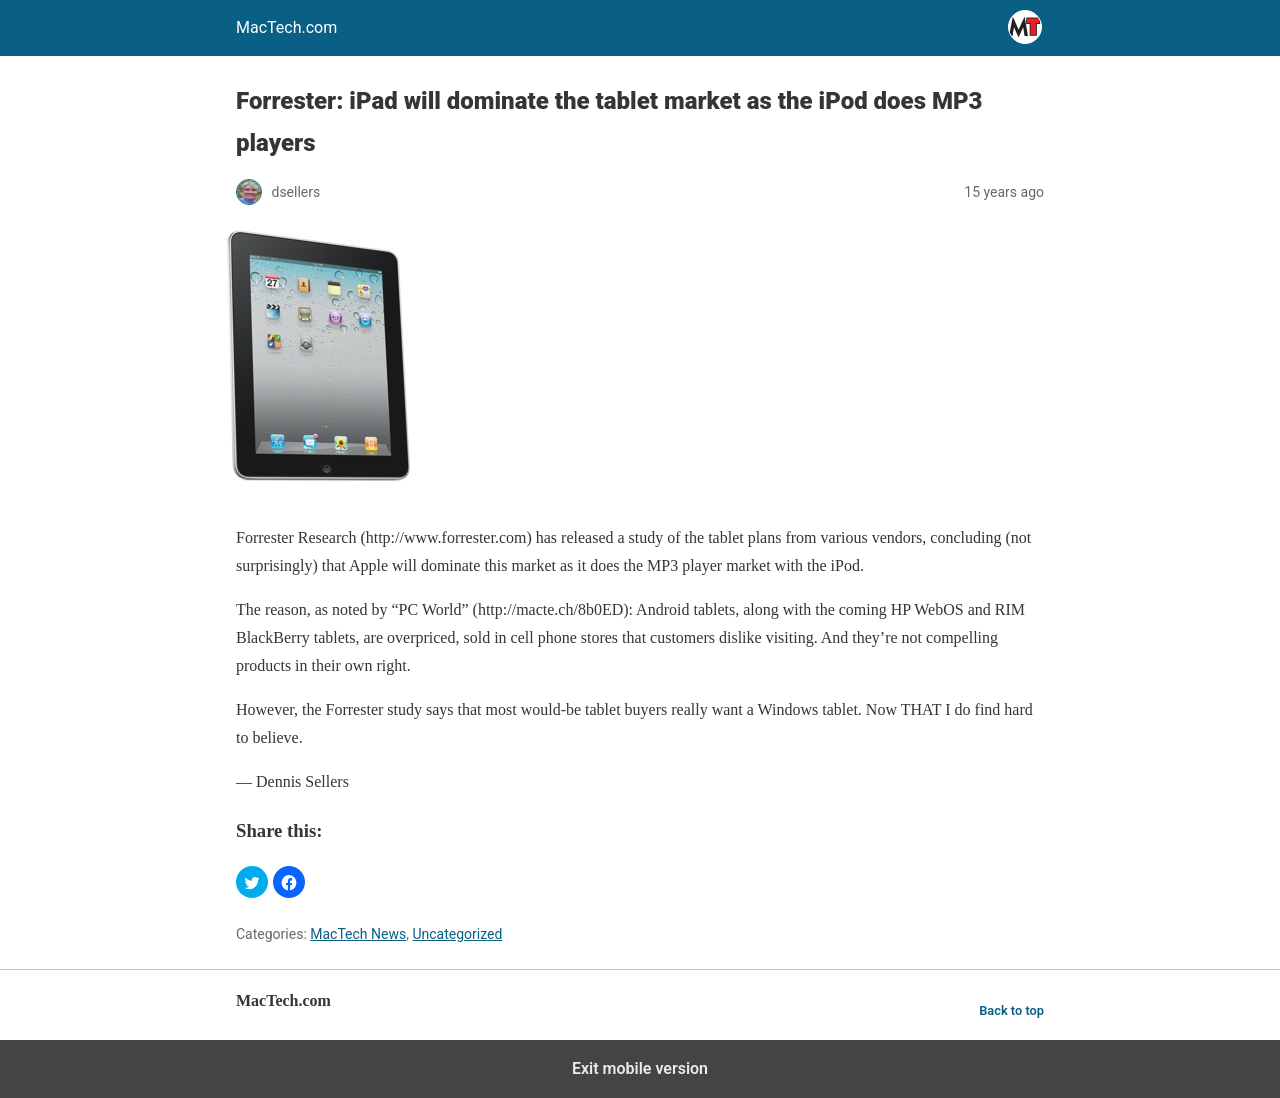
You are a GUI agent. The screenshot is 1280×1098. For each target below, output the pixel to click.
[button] (252, 882)
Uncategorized (457, 934)
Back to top (1011, 1010)
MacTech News (358, 934)
